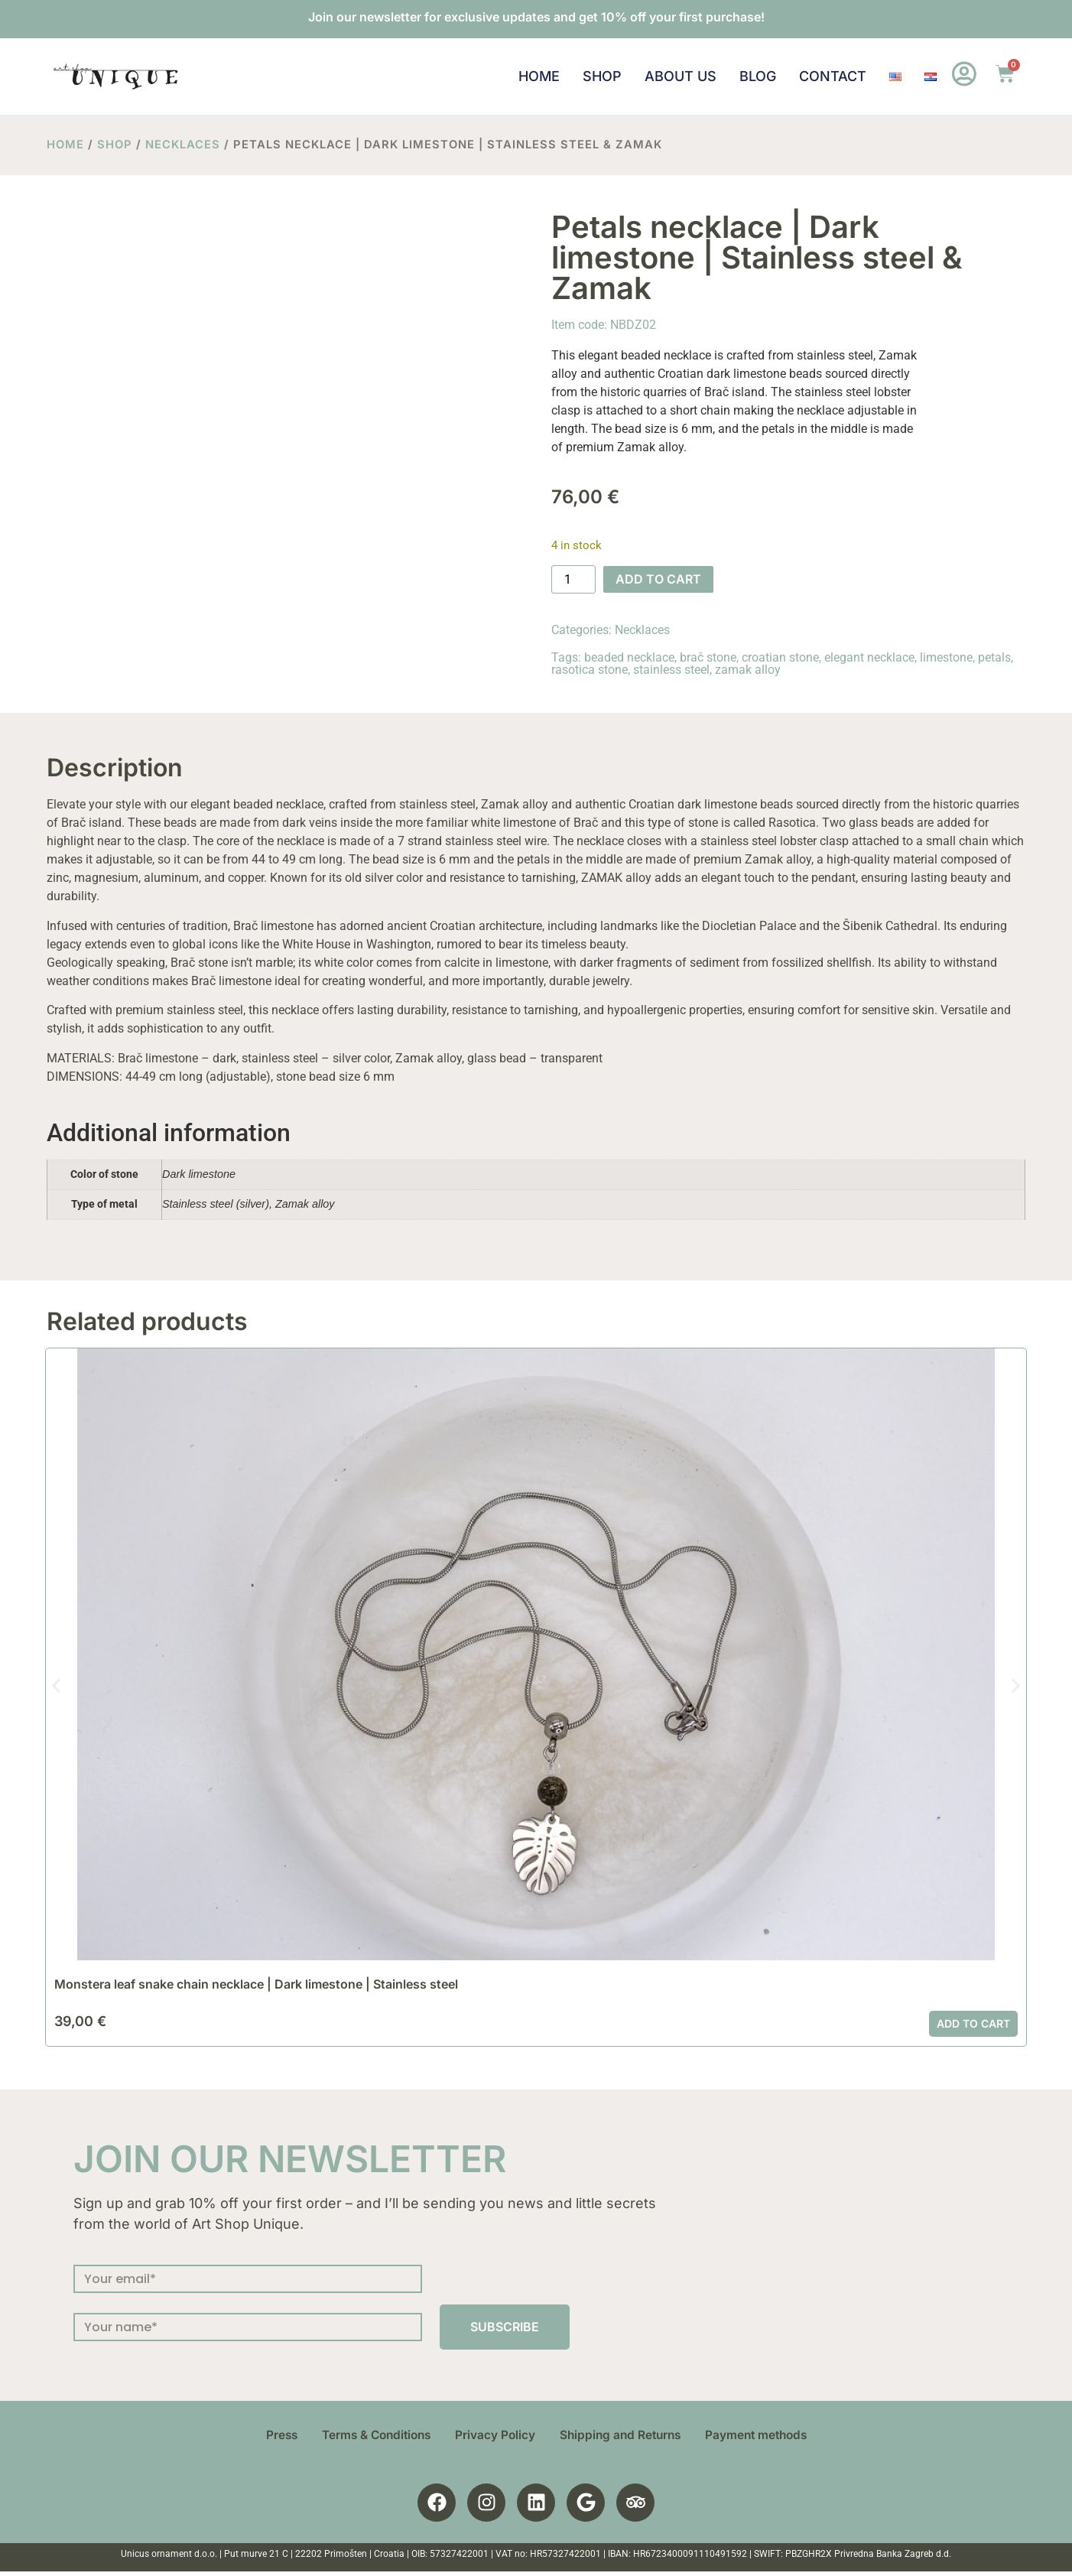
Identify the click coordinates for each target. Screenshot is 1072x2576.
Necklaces (182, 144)
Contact (832, 76)
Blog (757, 76)
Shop (601, 76)
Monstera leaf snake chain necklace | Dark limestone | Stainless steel (256, 1984)
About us (680, 76)
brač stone (708, 657)
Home (538, 76)
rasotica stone (589, 669)
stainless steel (671, 669)
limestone (946, 657)
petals (994, 657)
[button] (56, 1686)
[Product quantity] (573, 579)
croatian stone (780, 657)
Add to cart (658, 579)
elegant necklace (869, 657)
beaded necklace (629, 657)
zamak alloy (748, 669)
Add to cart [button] (973, 2023)
